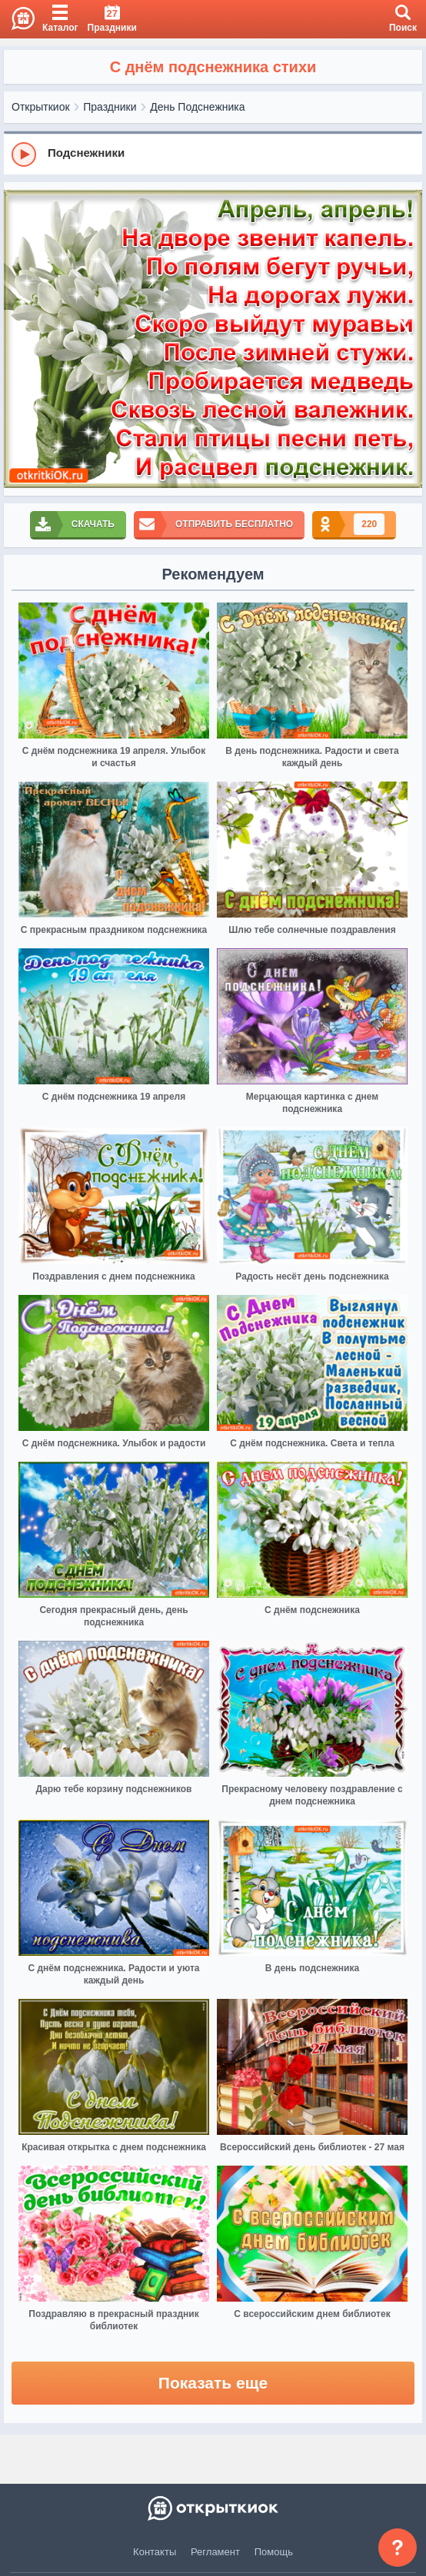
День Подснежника (197, 107)
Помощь (274, 2552)
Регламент (215, 2552)
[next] (406, 339)
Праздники (109, 107)
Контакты (154, 2552)
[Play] (24, 154)
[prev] (19, 339)
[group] (213, 153)
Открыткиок (41, 107)
